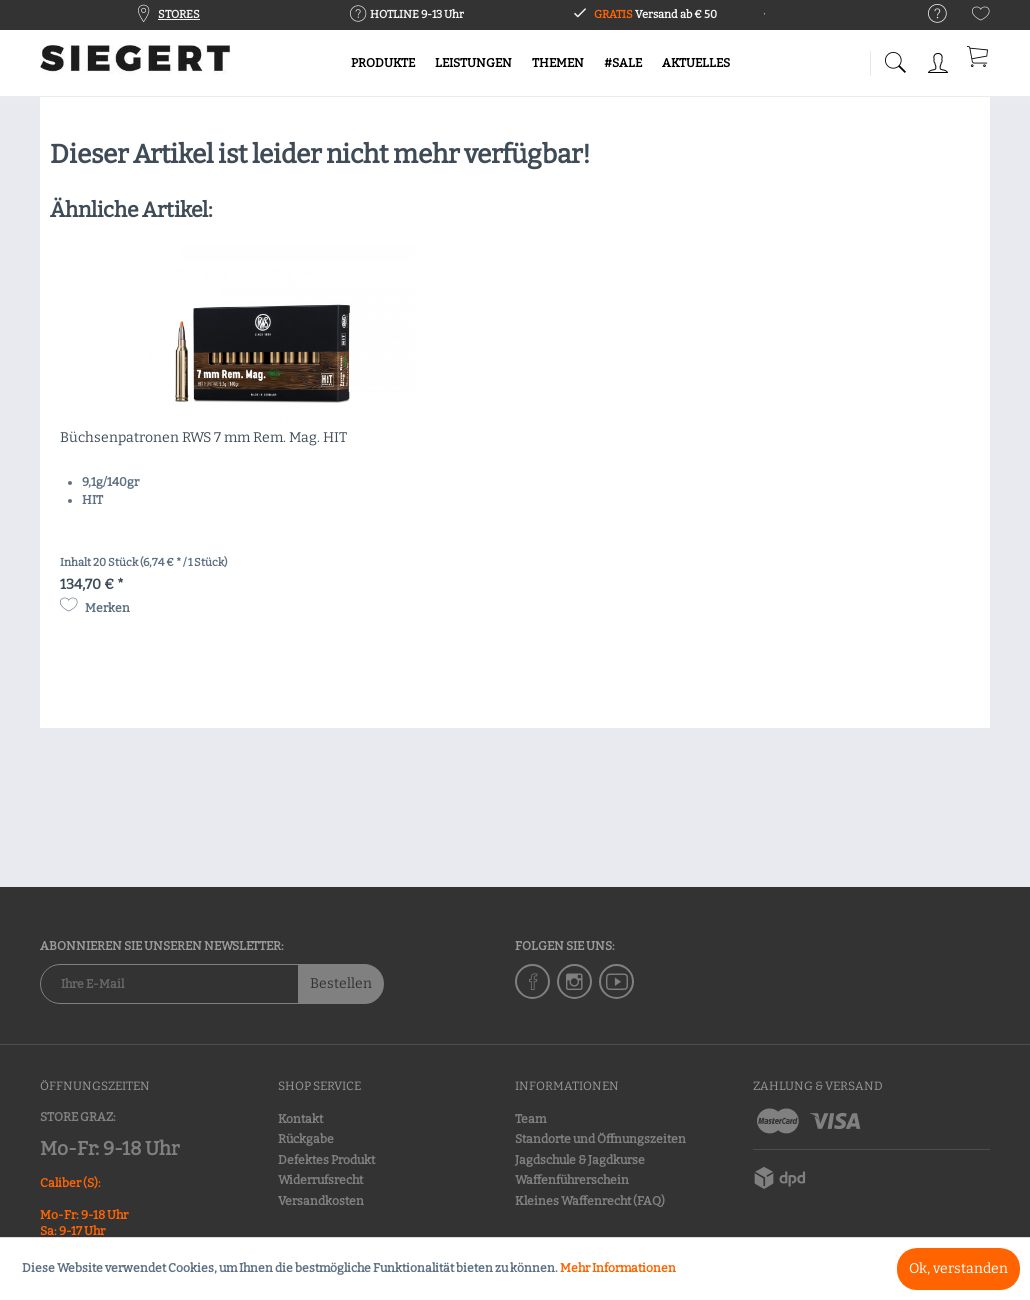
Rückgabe (306, 1139)
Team (530, 1119)
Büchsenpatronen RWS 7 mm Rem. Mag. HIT (203, 437)
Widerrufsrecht (320, 1180)
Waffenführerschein (572, 1180)
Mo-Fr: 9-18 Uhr (109, 1148)
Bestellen (341, 983)
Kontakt (300, 1119)
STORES (179, 14)
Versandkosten (321, 1201)
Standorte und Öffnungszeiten (600, 1139)
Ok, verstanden (958, 1268)
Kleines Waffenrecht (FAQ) (590, 1201)
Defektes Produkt (326, 1160)
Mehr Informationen (618, 1268)
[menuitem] (927, 14)
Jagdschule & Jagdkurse (580, 1160)
